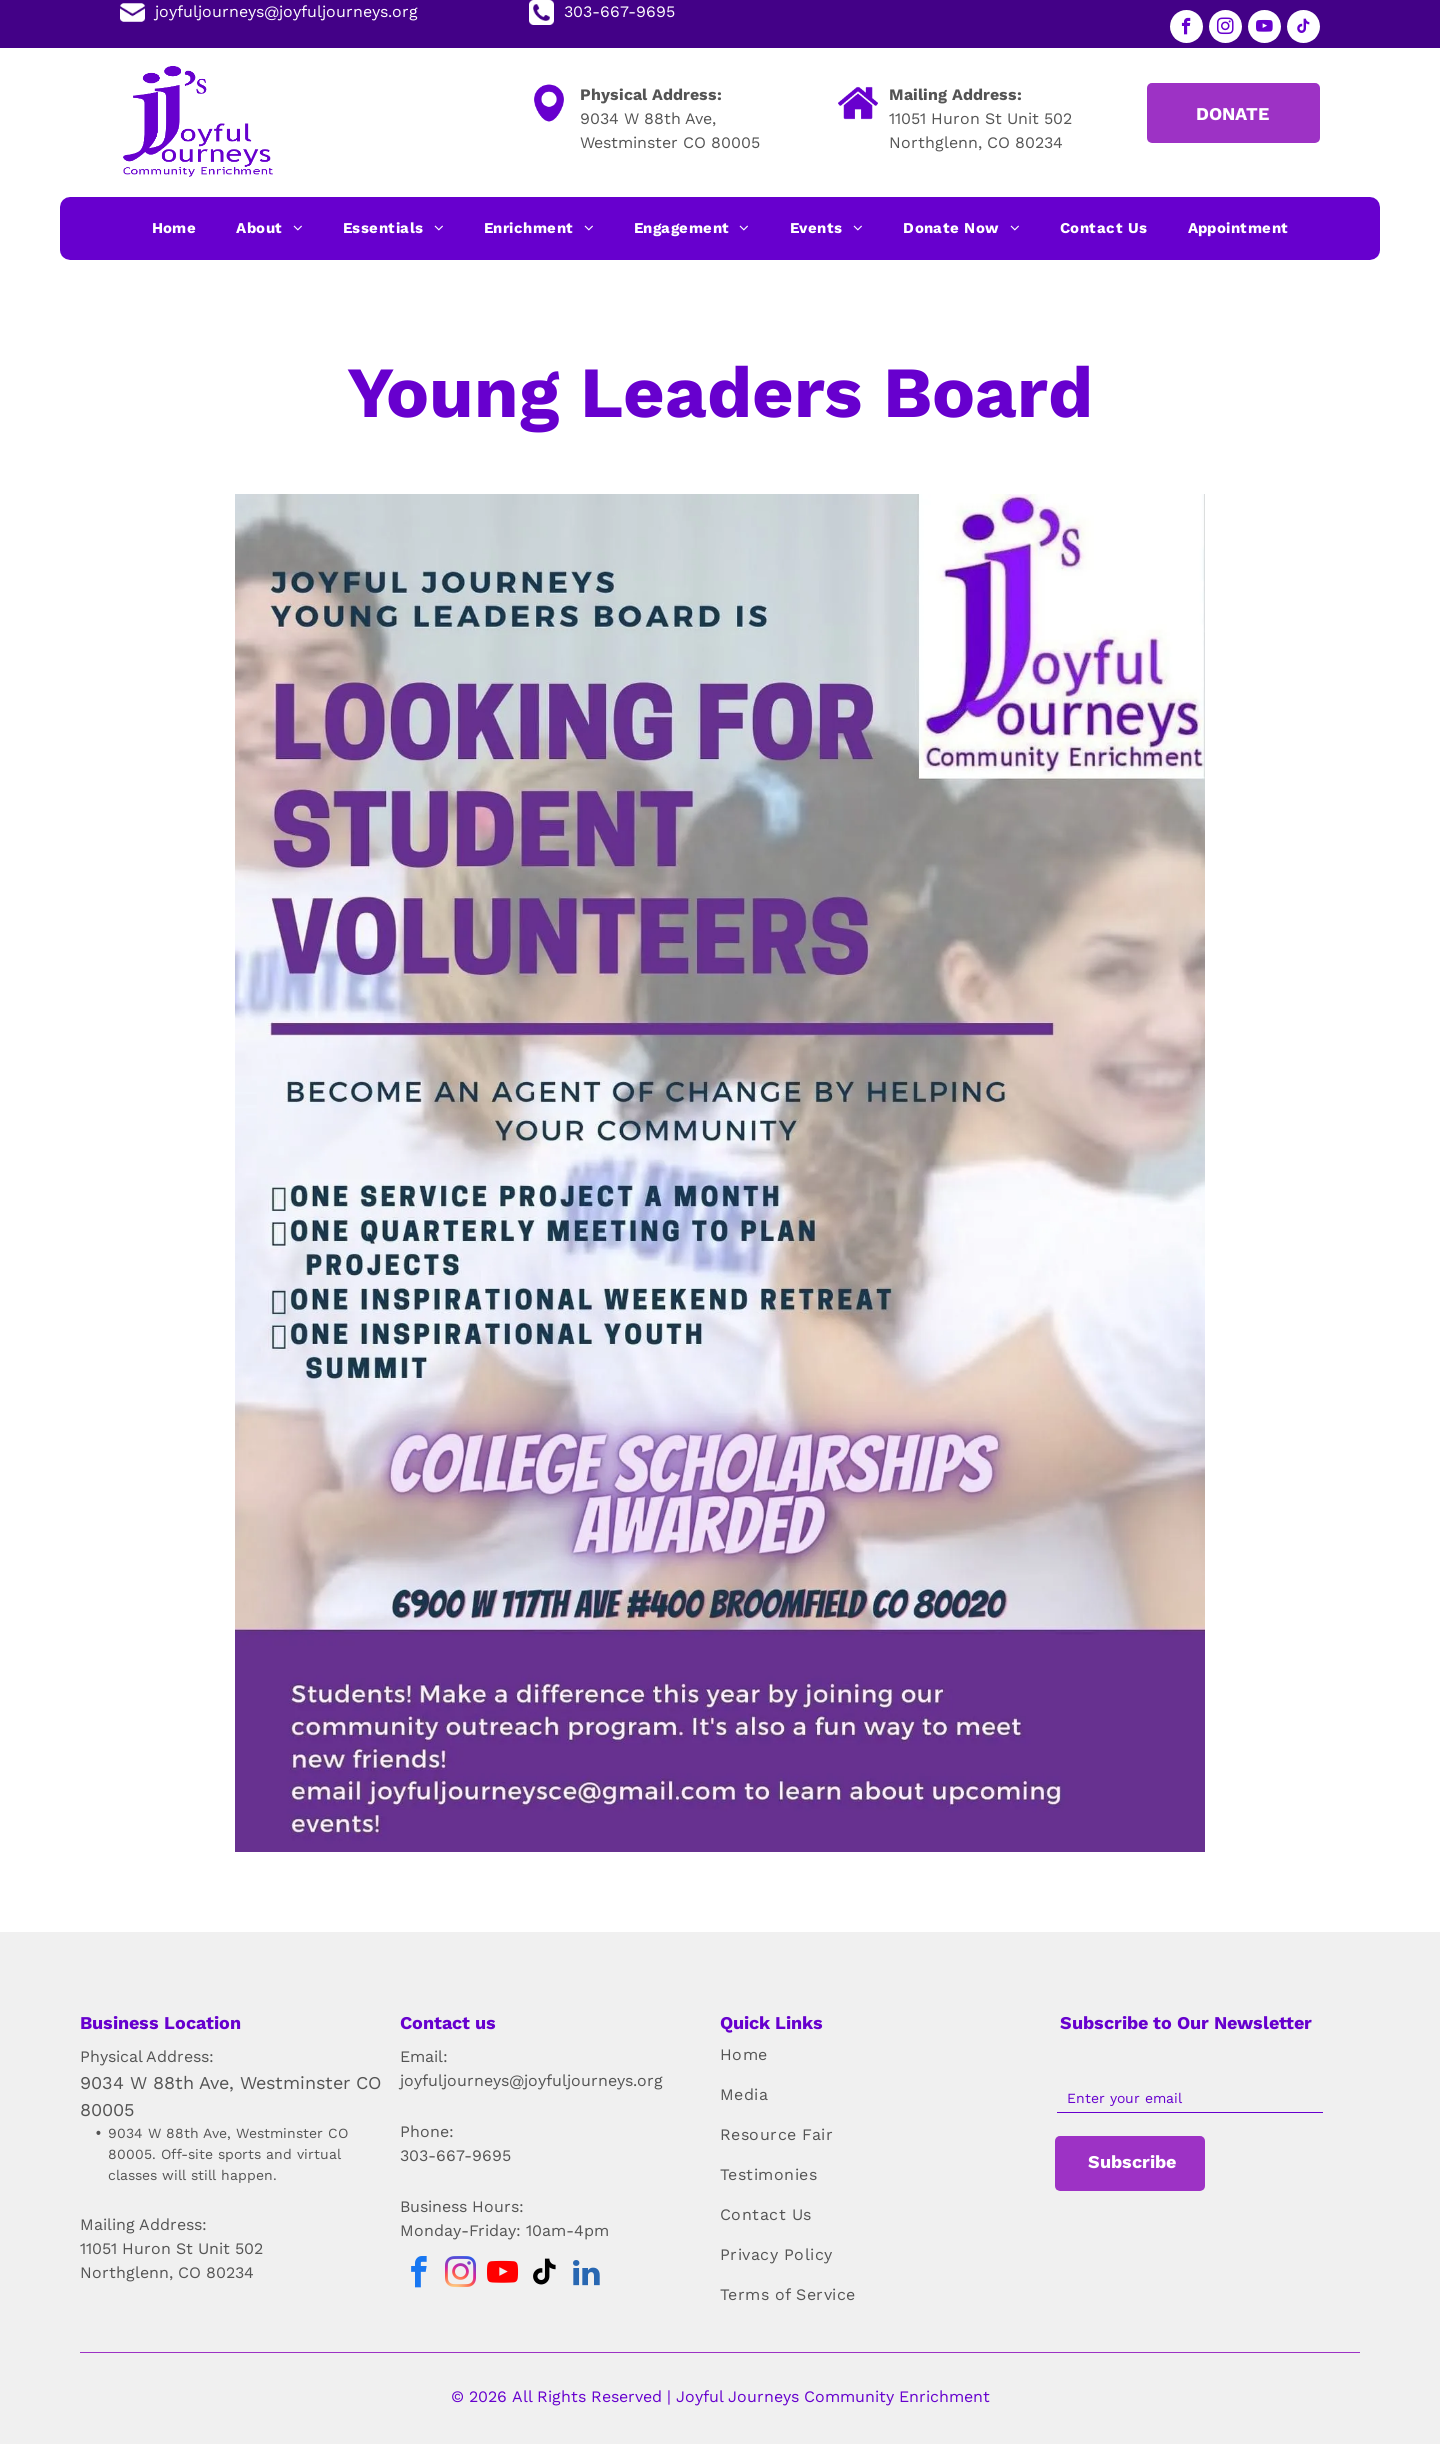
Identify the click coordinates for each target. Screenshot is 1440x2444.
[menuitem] (174, 228)
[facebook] (1186, 29)
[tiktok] (1303, 29)
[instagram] (1225, 29)
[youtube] (1264, 29)
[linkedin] (586, 2275)
